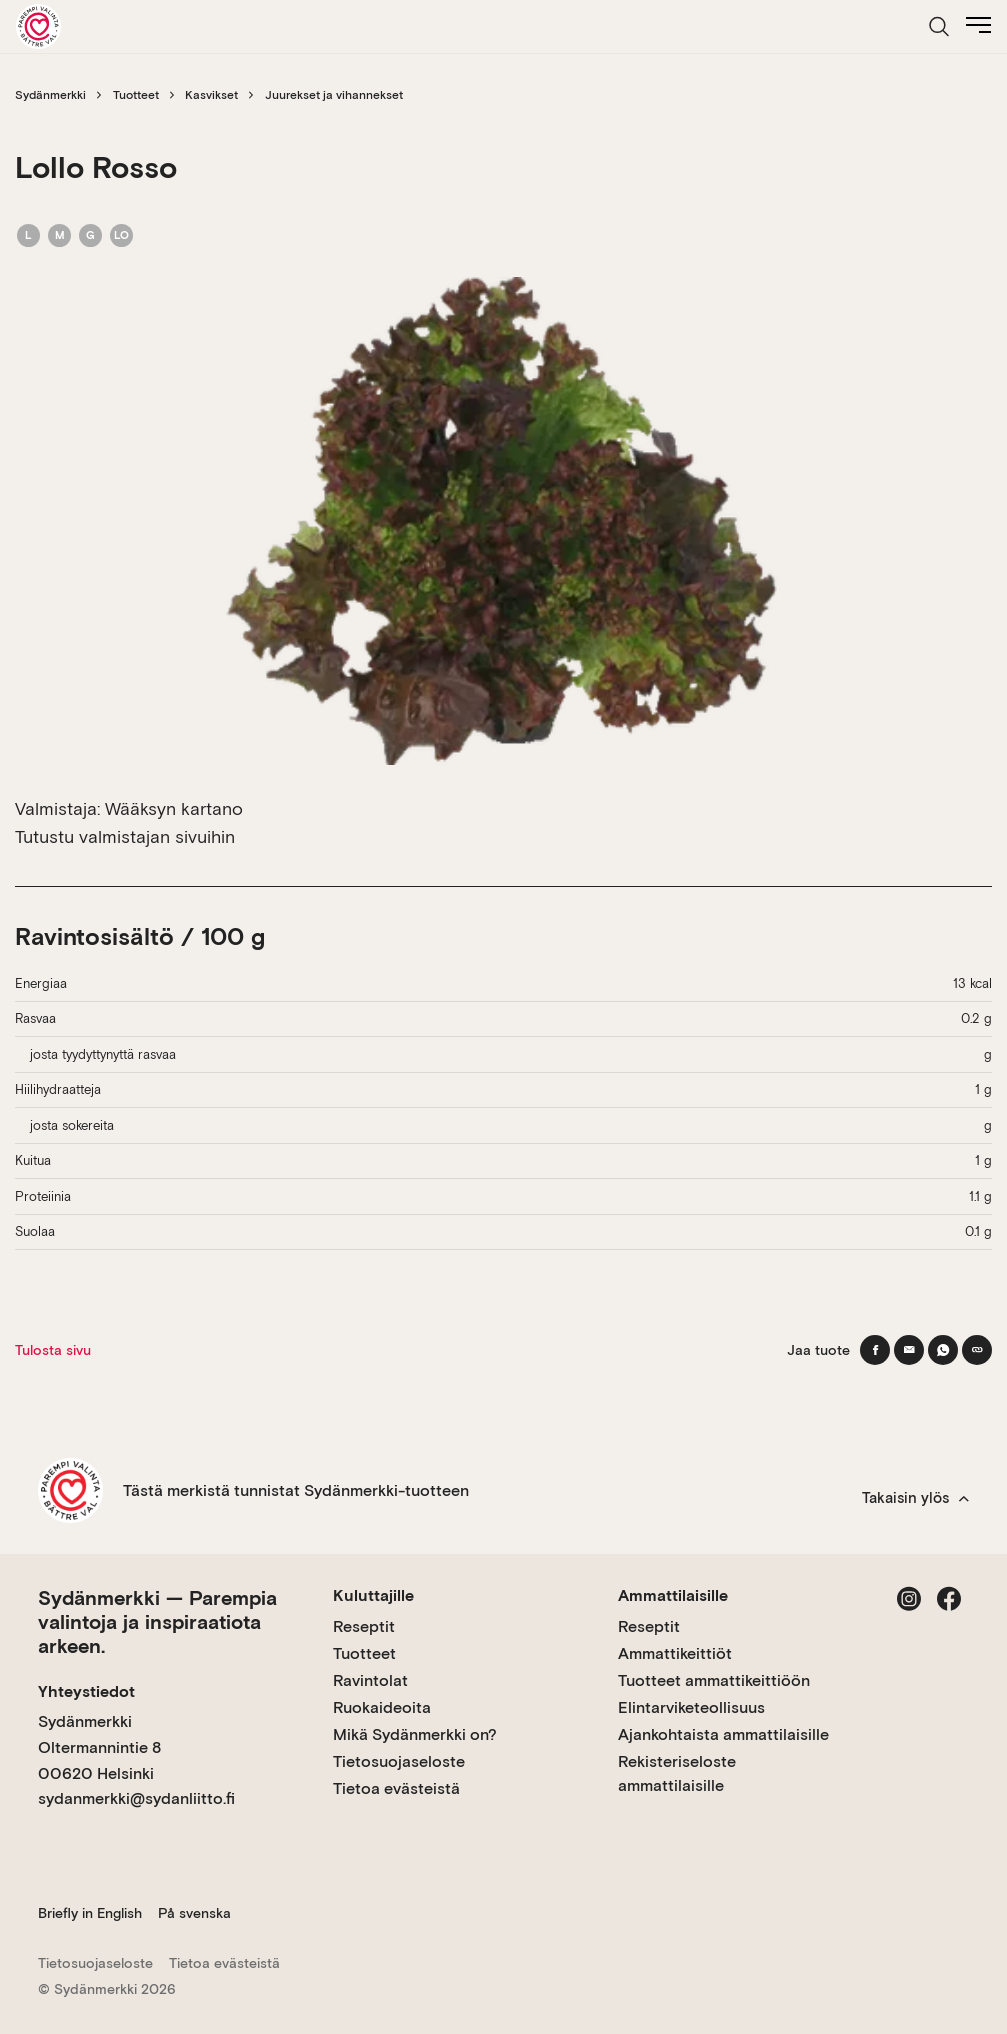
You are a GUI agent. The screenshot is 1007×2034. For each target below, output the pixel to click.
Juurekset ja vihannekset (334, 95)
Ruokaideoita (382, 1707)
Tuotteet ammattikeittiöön (714, 1680)
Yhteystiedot (86, 1691)
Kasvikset (211, 95)
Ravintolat (370, 1680)
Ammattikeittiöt (675, 1653)
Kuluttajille (373, 1595)
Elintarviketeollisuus (691, 1707)
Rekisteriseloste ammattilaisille (677, 1773)
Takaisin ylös (915, 1498)
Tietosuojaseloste (399, 1761)
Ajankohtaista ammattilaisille (723, 1734)
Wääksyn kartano (174, 808)
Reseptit (364, 1626)
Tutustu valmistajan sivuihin (125, 836)
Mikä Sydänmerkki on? (415, 1734)
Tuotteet (136, 95)
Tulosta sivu (53, 1350)
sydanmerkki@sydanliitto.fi (136, 1798)
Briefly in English (90, 1913)
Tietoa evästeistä (396, 1788)
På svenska (194, 1913)
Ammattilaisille (673, 1595)
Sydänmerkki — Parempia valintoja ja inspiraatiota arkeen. (157, 1622)
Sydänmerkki (50, 95)
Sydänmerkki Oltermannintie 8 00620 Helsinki (99, 1747)
